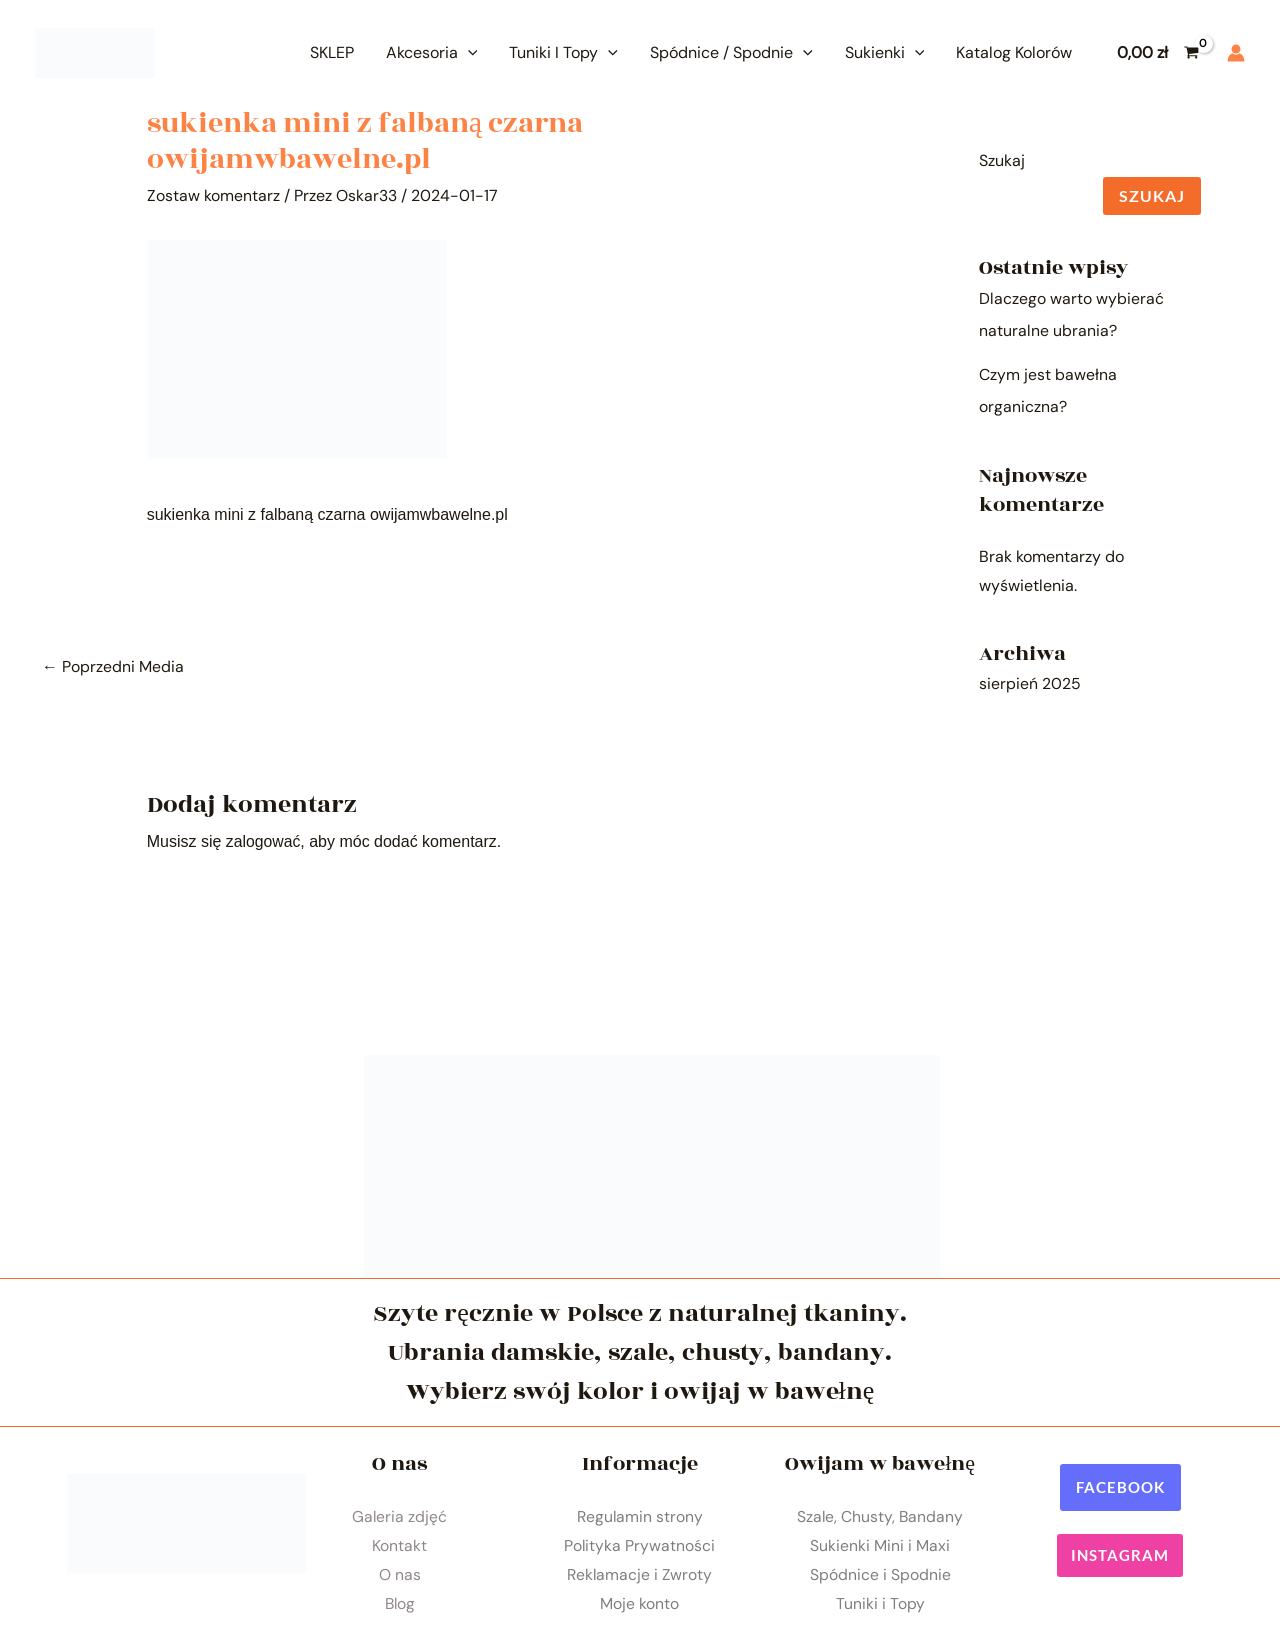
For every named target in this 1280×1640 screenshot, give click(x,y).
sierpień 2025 (1030, 683)
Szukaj (1002, 160)
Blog (400, 1605)
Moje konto (639, 1605)
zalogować (264, 841)
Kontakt (399, 1545)
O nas (400, 1575)
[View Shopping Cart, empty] (1157, 53)
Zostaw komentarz (213, 195)
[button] (1120, 1486)
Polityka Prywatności (640, 1545)
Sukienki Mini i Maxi (880, 1545)
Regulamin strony (640, 1515)
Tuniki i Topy (880, 1605)
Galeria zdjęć (400, 1515)
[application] (468, 52)
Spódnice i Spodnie (880, 1575)
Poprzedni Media (113, 665)
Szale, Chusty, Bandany (880, 1515)
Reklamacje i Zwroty (640, 1575)
